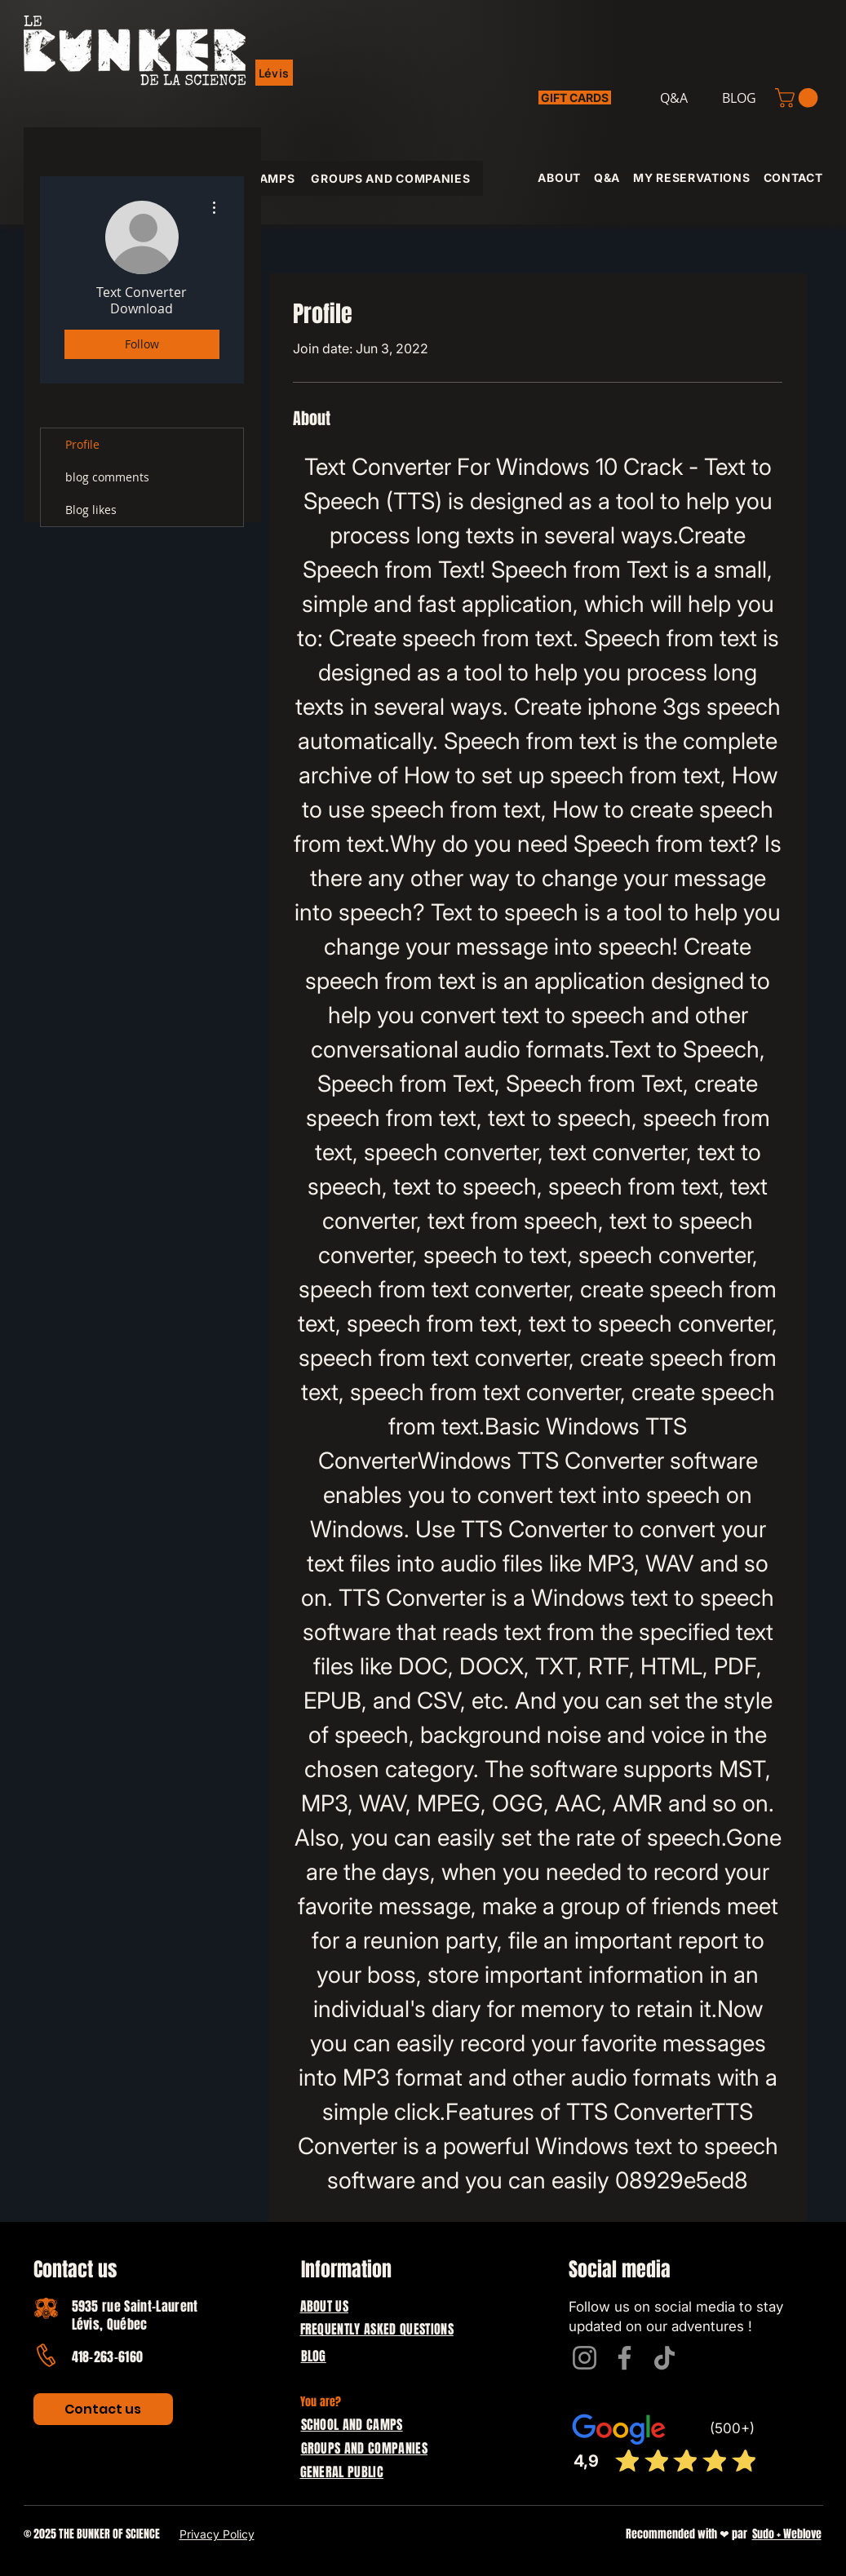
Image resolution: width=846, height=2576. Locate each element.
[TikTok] (664, 2358)
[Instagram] (584, 2358)
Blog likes (91, 509)
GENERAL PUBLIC (341, 2472)
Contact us (75, 2269)
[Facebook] (624, 2358)
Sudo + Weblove (787, 2534)
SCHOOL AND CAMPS (352, 2424)
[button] (274, 73)
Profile (82, 444)
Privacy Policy (217, 2534)
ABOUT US (324, 2306)
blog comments (107, 477)
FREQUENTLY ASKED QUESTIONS (377, 2329)
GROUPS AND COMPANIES (364, 2448)
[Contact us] (103, 2409)
